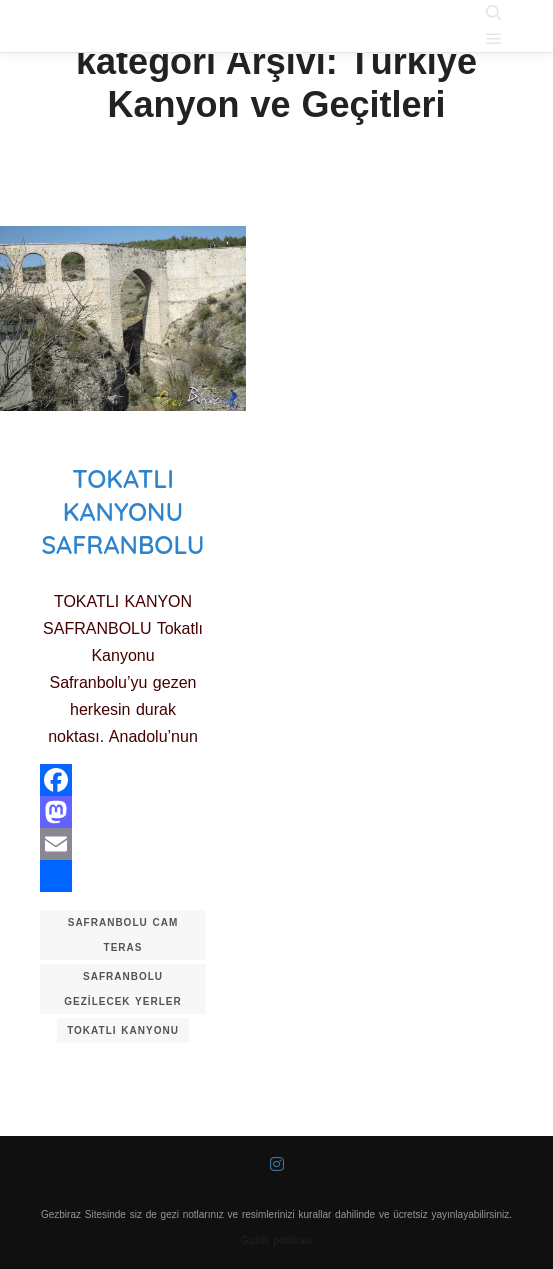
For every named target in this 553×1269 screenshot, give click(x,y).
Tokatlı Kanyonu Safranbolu (122, 511)
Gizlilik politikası (277, 1240)
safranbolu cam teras (123, 935)
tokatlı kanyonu (123, 1030)
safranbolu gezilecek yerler (122, 989)
